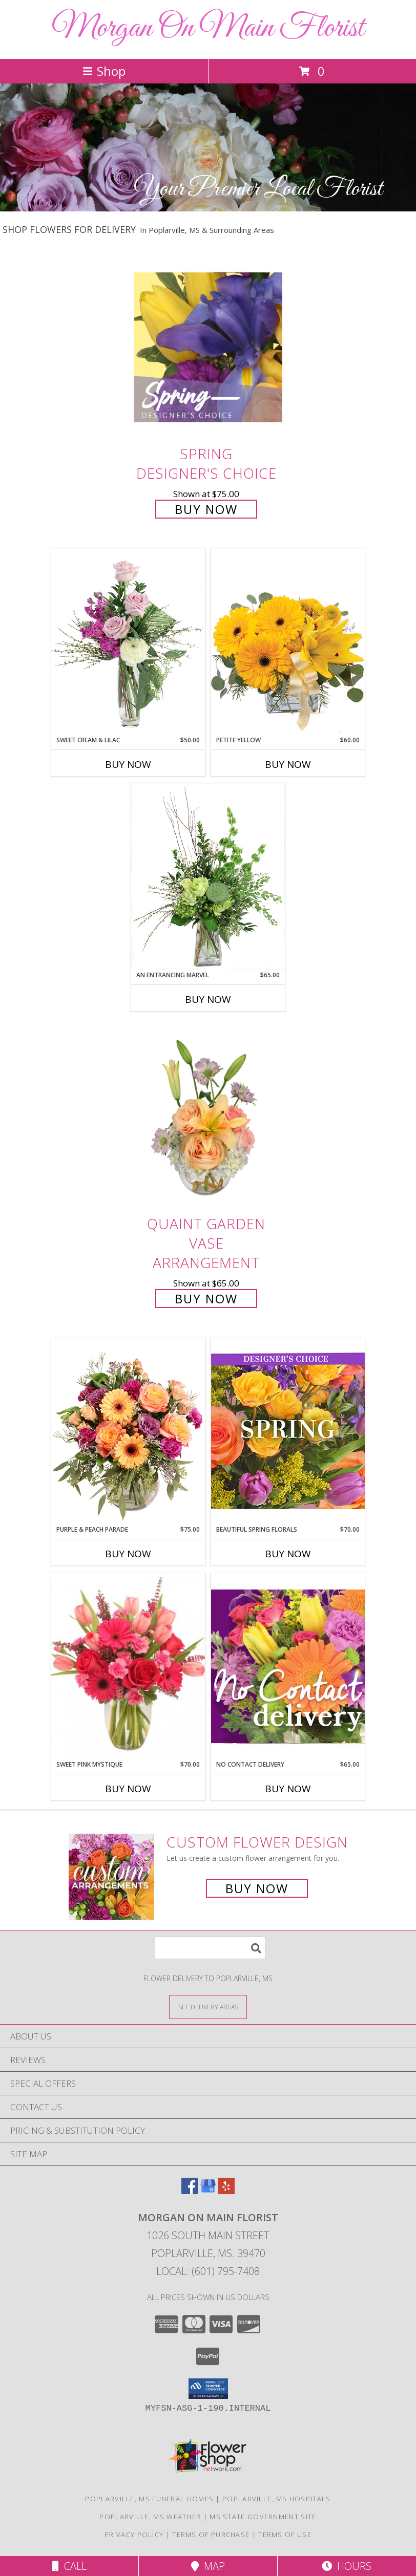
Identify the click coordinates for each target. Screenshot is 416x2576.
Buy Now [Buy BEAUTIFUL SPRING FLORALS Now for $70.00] (288, 1553)
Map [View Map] (208, 2566)
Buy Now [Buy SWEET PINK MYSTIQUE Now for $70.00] (128, 1788)
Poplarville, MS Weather (150, 2516)
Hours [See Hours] (346, 2566)
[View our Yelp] (226, 2191)
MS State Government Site (263, 2516)
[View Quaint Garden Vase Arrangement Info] (208, 1117)
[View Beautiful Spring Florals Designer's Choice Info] (288, 1431)
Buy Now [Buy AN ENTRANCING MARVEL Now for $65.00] (208, 999)
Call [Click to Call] (69, 2566)
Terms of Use (284, 2534)
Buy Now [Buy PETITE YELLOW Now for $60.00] (288, 764)
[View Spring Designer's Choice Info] (208, 347)
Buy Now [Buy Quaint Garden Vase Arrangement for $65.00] (206, 1298)
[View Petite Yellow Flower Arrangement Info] (288, 642)
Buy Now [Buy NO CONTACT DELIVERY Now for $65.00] (288, 1788)
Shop (104, 70)
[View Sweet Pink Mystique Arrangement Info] (128, 1666)
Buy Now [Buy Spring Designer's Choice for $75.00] (206, 509)
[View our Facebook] (189, 2191)
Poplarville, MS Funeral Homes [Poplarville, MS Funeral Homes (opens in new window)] (149, 2498)
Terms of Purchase (210, 2534)
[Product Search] (210, 1947)
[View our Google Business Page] (208, 2191)
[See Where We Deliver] (208, 2006)
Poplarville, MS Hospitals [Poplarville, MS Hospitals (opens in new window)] (276, 2498)
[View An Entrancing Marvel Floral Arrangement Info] (208, 877)
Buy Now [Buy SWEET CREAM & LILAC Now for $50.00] (128, 764)
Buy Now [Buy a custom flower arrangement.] (256, 1888)
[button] (208, 2388)
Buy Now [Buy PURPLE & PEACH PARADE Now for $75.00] (128, 1553)
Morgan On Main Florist (208, 28)
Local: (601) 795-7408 (208, 2271)
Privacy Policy (134, 2534)
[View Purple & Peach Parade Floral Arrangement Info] (128, 1431)
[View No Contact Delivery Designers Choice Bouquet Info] (288, 1666)
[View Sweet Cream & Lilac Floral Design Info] (128, 642)
